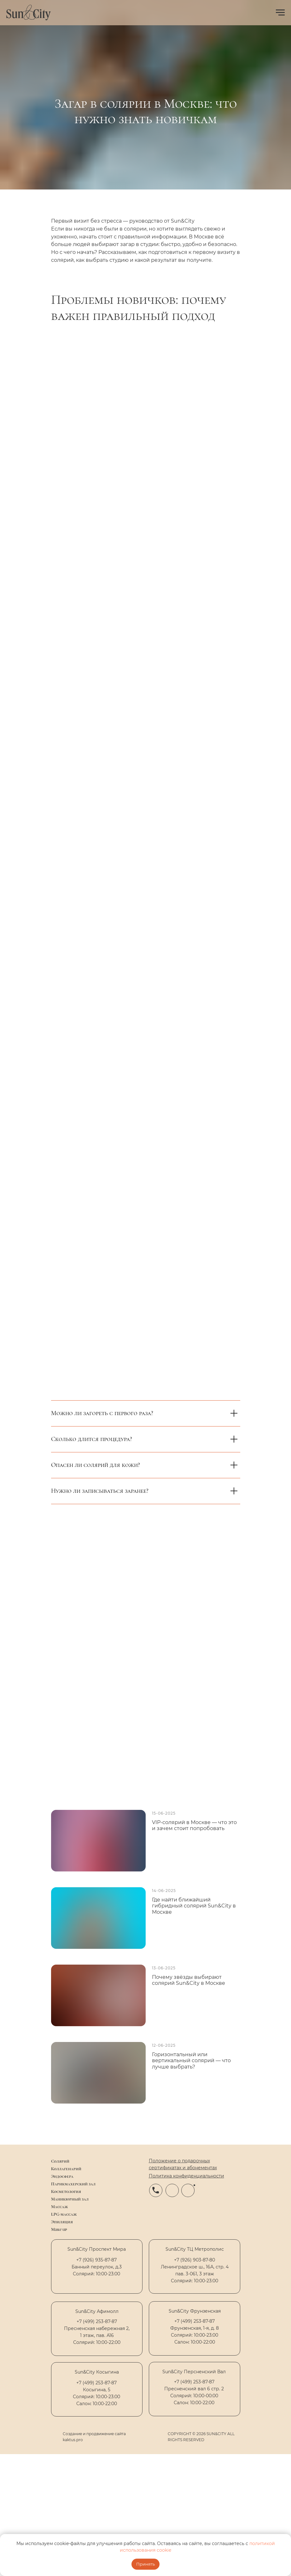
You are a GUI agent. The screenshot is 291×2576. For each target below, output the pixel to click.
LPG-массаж (64, 2214)
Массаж (59, 2206)
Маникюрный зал (70, 2199)
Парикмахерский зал (73, 2184)
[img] (56, 2436)
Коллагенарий (66, 2168)
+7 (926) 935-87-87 (96, 2260)
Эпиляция (62, 2222)
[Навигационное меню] (280, 12)
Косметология (66, 2191)
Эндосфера (62, 2176)
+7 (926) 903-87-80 (194, 2260)
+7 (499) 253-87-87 (96, 2383)
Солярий (60, 2161)
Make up (59, 2229)
